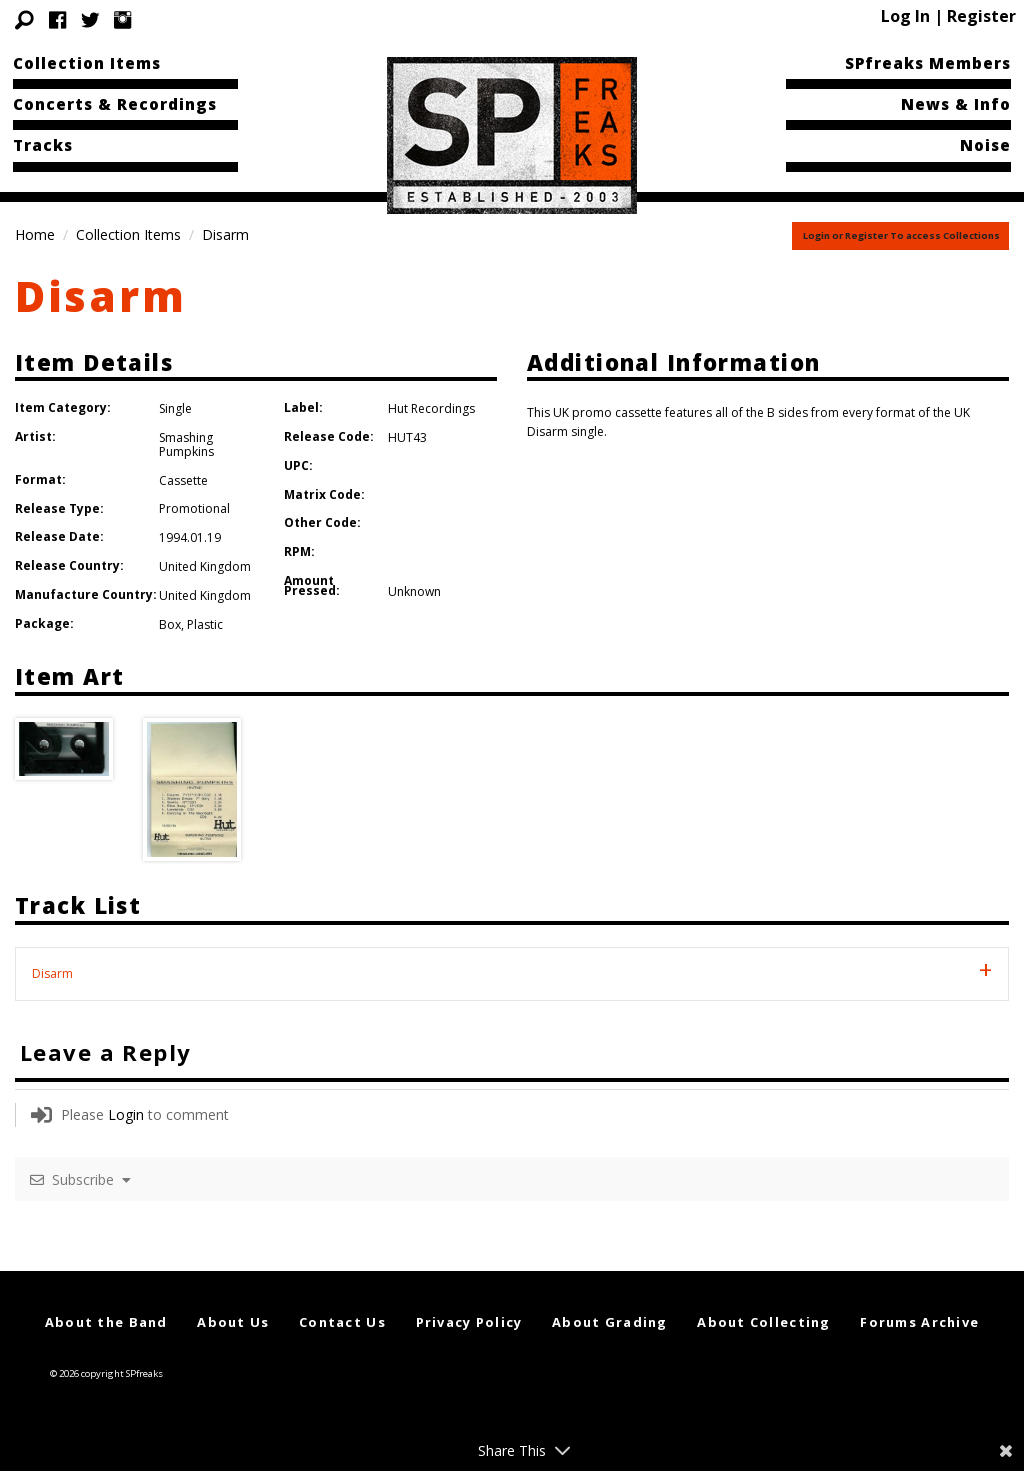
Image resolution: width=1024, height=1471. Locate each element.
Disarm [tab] (52, 973)
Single (175, 408)
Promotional (194, 508)
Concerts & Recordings (115, 104)
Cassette (183, 480)
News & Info (956, 104)
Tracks (43, 145)
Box (170, 624)
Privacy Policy (469, 1322)
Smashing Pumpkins (186, 444)
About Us (233, 1322)
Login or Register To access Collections (901, 235)
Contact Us (342, 1322)
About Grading (610, 1322)
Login (126, 1114)
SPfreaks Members (928, 63)
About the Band (106, 1322)
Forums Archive (919, 1322)
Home (35, 234)
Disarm (100, 295)
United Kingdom (205, 566)
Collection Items (87, 63)
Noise (985, 145)
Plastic (205, 624)
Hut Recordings (431, 408)
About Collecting (763, 1322)
